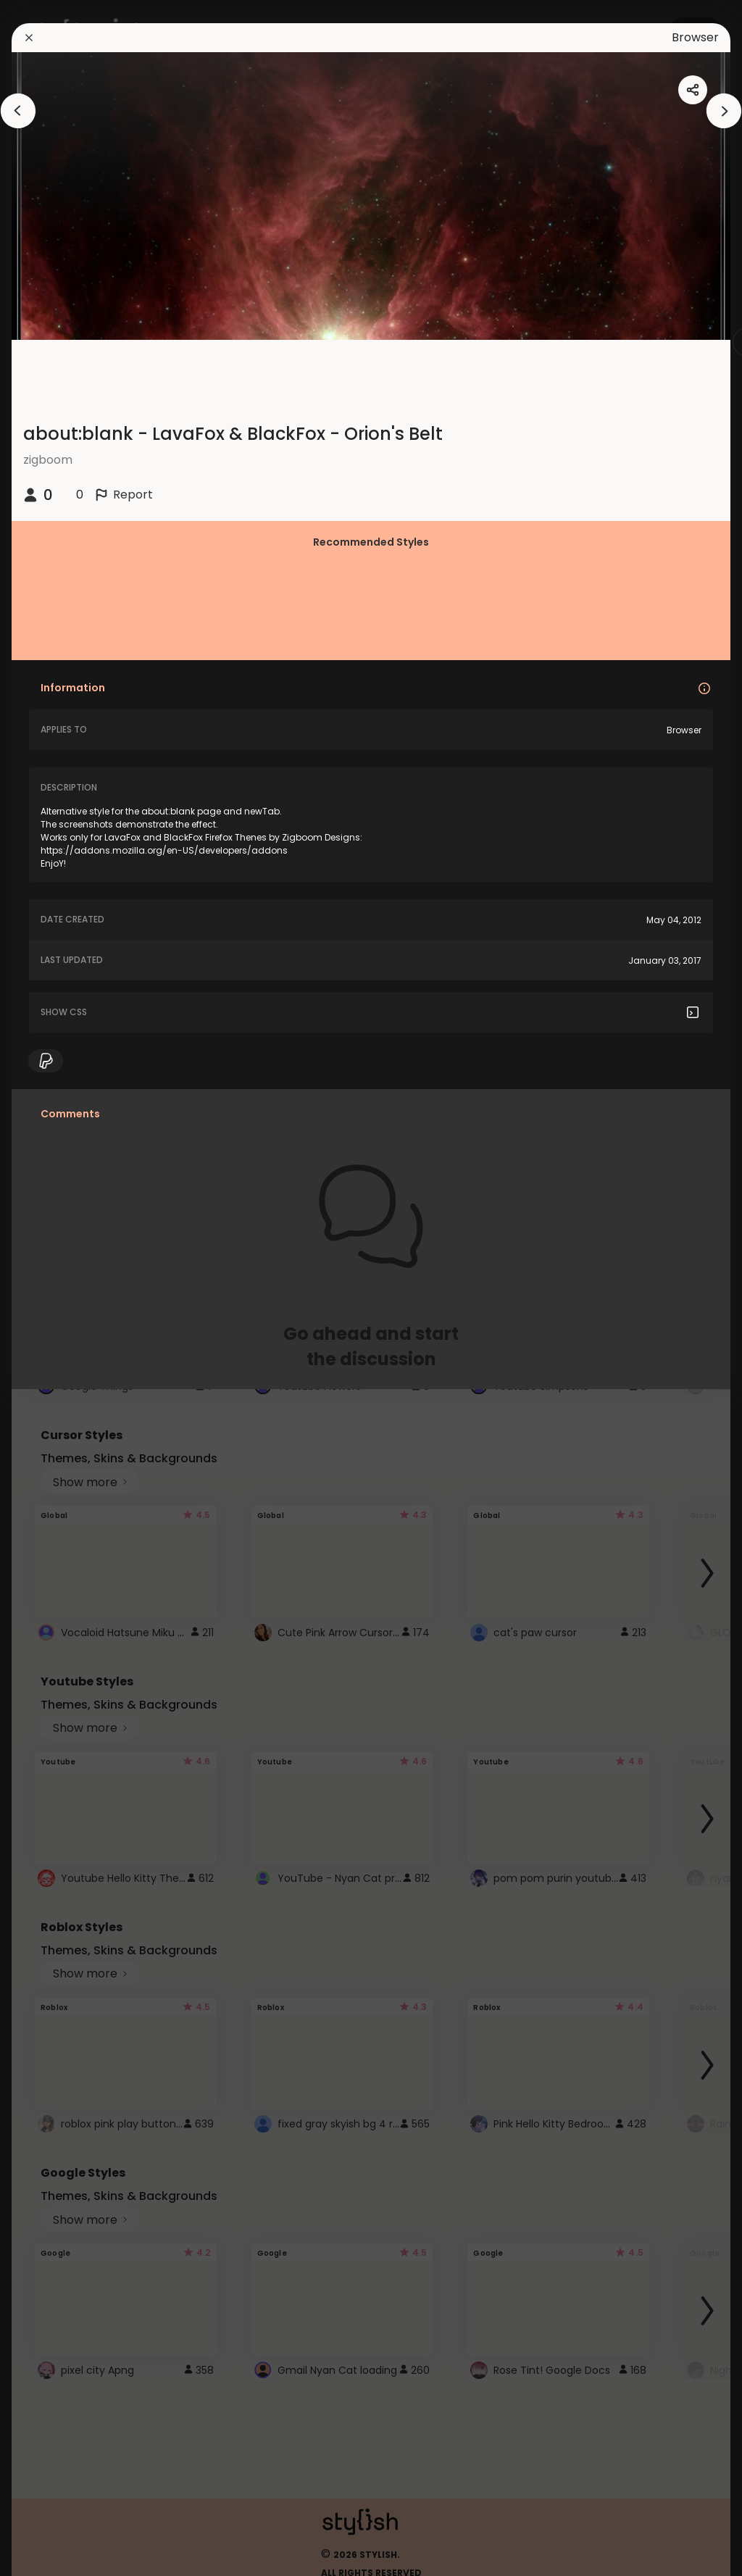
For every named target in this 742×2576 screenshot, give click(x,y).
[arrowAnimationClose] (18, 111)
